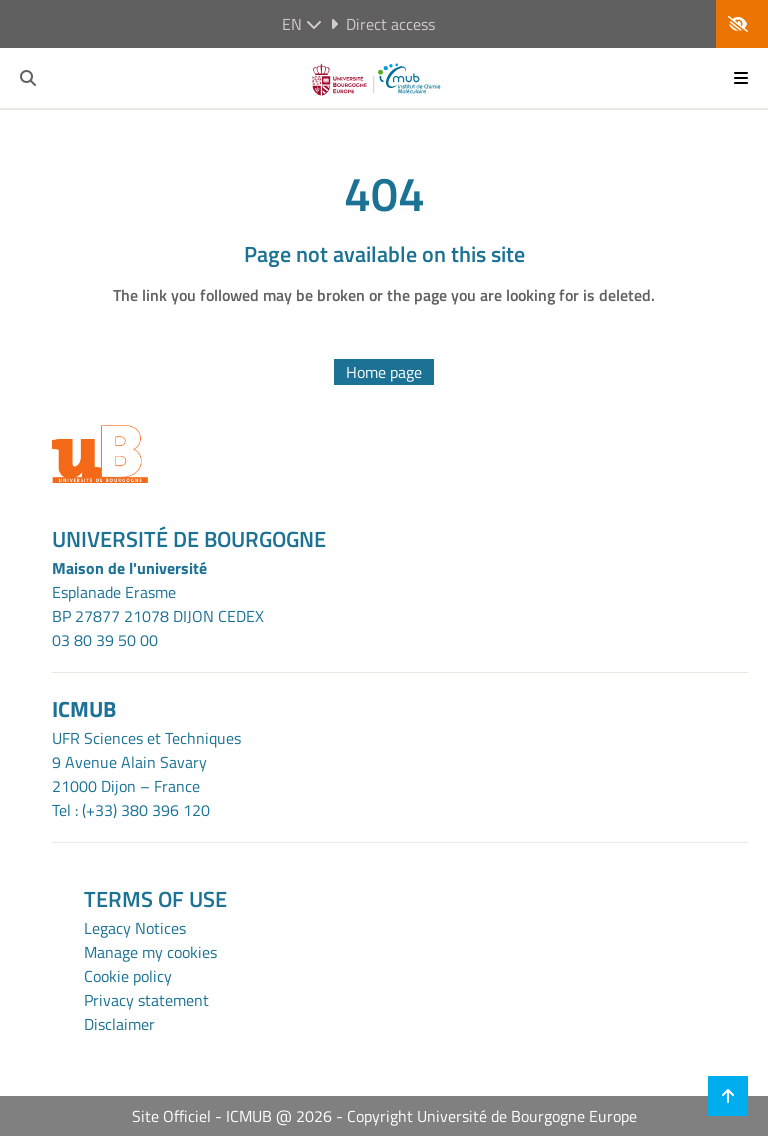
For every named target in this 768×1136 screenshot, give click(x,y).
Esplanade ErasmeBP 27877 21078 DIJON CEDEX (158, 604)
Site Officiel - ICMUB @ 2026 (232, 1116)
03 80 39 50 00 (105, 640)
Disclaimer (119, 1024)
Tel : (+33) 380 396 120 (131, 810)
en (302, 24)
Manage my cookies (150, 952)
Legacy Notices (135, 928)
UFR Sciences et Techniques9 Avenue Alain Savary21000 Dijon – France (146, 762)
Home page (384, 372)
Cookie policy (128, 976)
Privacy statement (146, 1000)
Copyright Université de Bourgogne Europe (492, 1116)
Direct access (382, 24)
